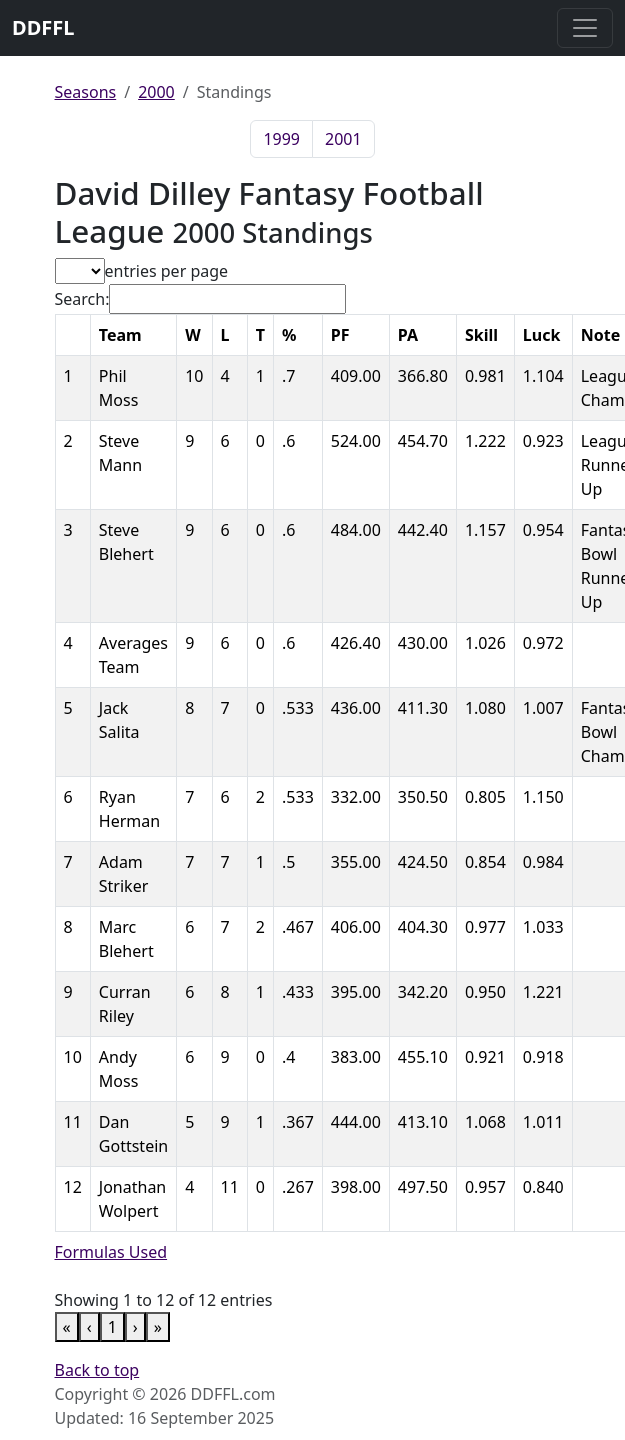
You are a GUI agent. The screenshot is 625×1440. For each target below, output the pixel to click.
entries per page (167, 271)
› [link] (135, 1327)
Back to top (97, 1370)
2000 (156, 92)
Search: (82, 299)
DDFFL (43, 27)
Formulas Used (111, 1252)
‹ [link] (89, 1327)
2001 (343, 139)
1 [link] (112, 1327)
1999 (281, 139)
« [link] (67, 1327)
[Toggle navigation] (585, 28)
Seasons (86, 92)
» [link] (158, 1327)
